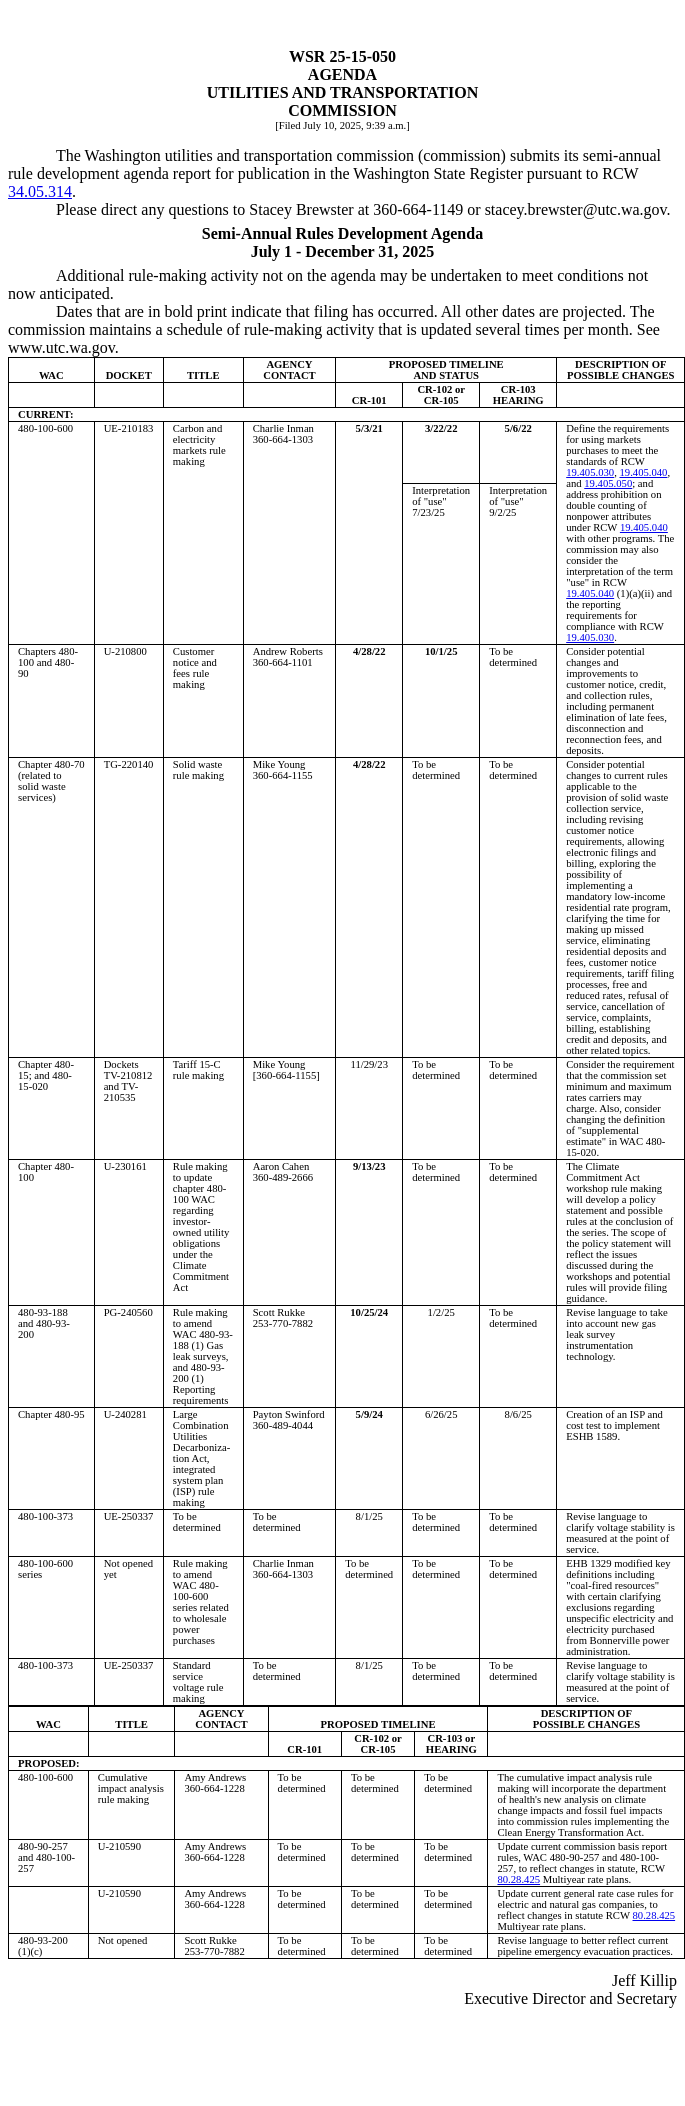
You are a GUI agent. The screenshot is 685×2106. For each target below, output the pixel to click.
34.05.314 (40, 191)
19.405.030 (590, 472)
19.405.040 (643, 472)
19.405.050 (608, 483)
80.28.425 (518, 1879)
